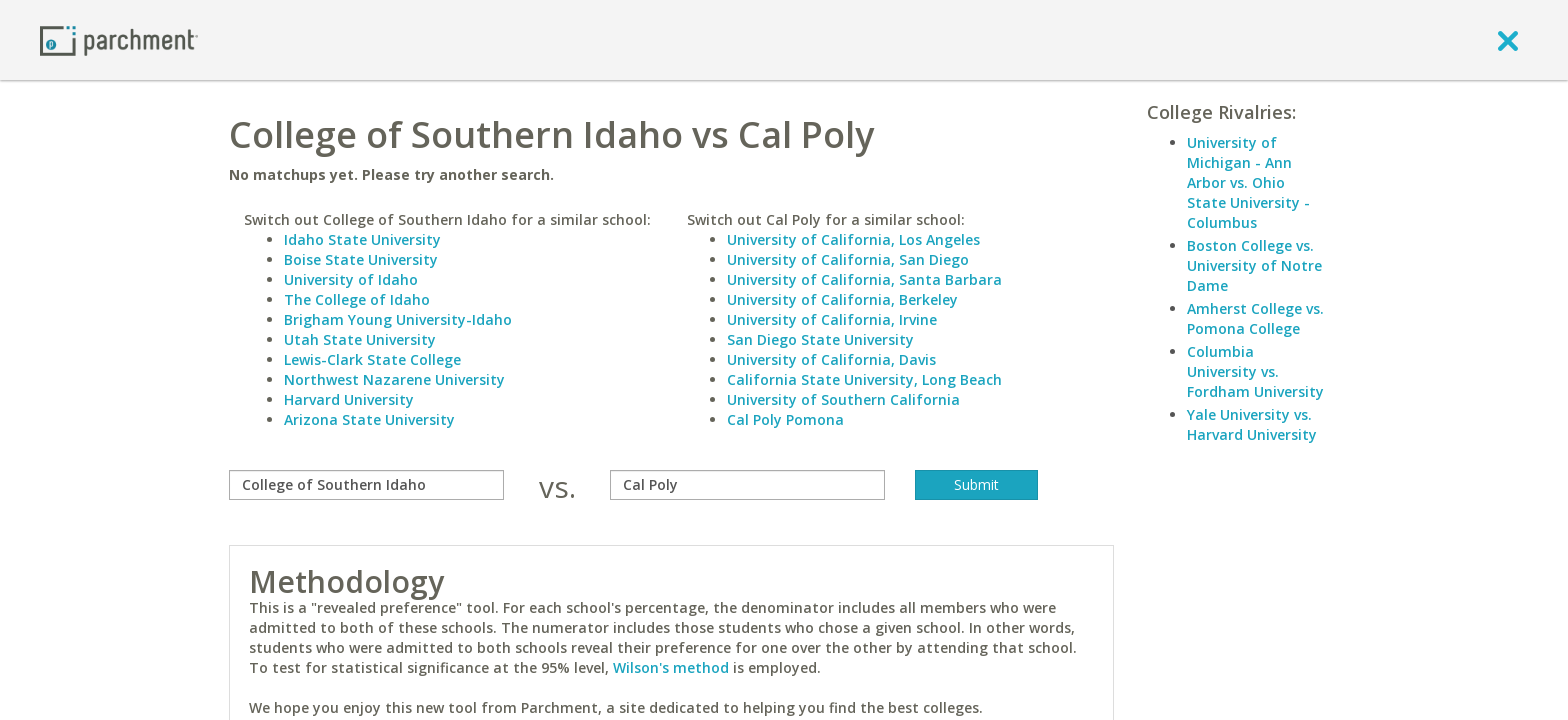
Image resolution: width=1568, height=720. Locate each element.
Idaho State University (362, 239)
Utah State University (360, 339)
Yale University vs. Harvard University (1252, 424)
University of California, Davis (831, 359)
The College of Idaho (357, 299)
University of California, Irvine (832, 319)
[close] (1508, 40)
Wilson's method (671, 667)
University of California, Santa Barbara (864, 279)
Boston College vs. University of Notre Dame (1254, 265)
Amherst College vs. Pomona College (1255, 318)
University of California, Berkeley (842, 299)
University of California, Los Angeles (853, 239)
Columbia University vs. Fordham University (1255, 371)
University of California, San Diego (848, 259)
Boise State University (361, 259)
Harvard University (349, 399)
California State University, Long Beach (864, 379)
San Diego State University (820, 339)
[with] (747, 485)
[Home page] (119, 39)
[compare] (366, 485)
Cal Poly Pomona (785, 419)
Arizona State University (369, 419)
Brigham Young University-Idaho (398, 319)
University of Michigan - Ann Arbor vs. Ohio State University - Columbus (1248, 182)
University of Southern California (843, 399)
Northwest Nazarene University (394, 379)
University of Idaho (351, 279)
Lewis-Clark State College (372, 359)
